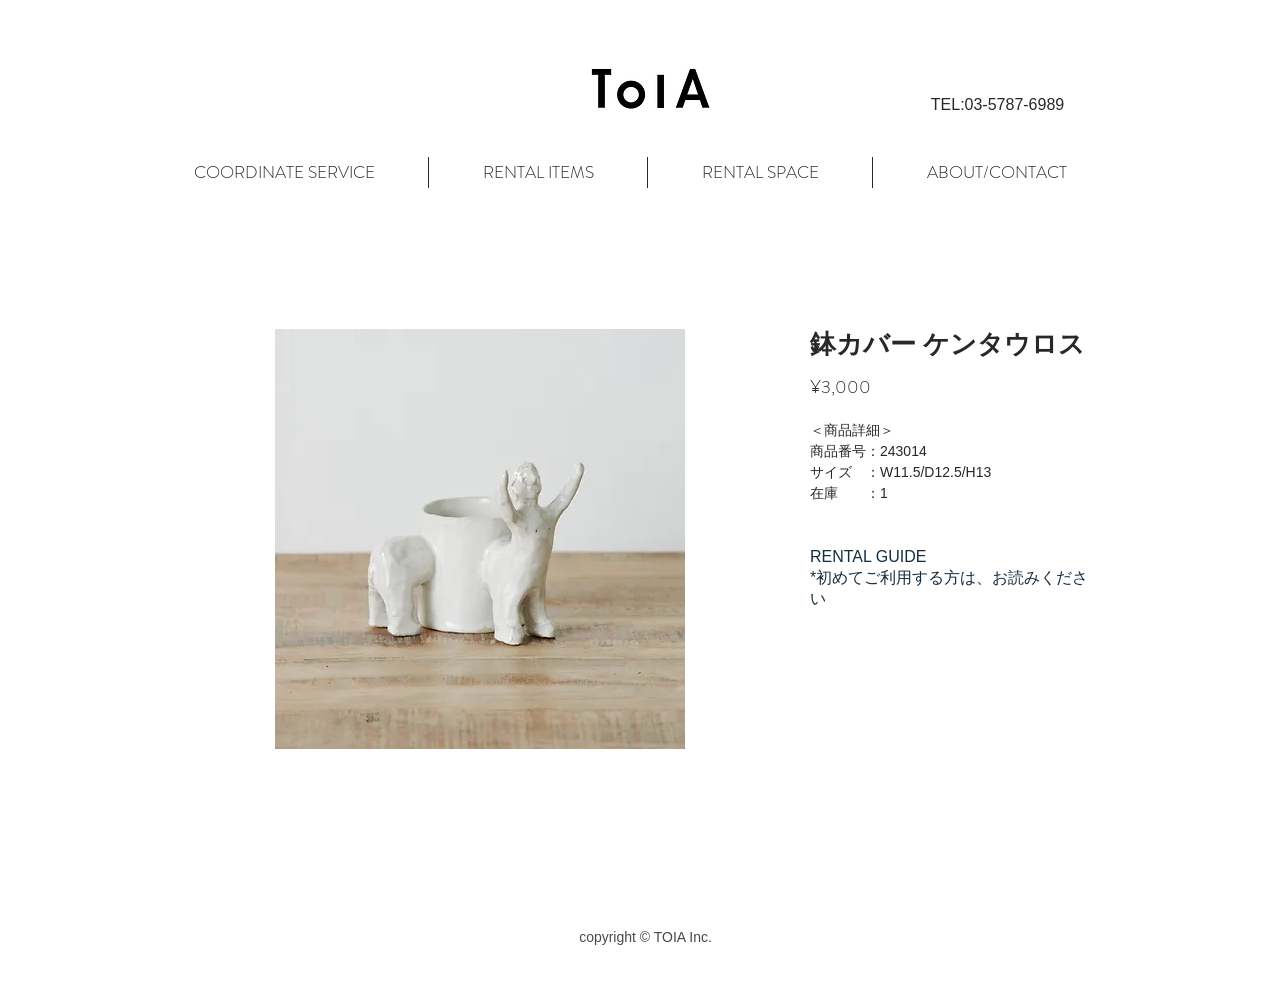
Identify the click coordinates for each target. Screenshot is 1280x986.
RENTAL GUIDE (868, 556)
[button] (997, 105)
